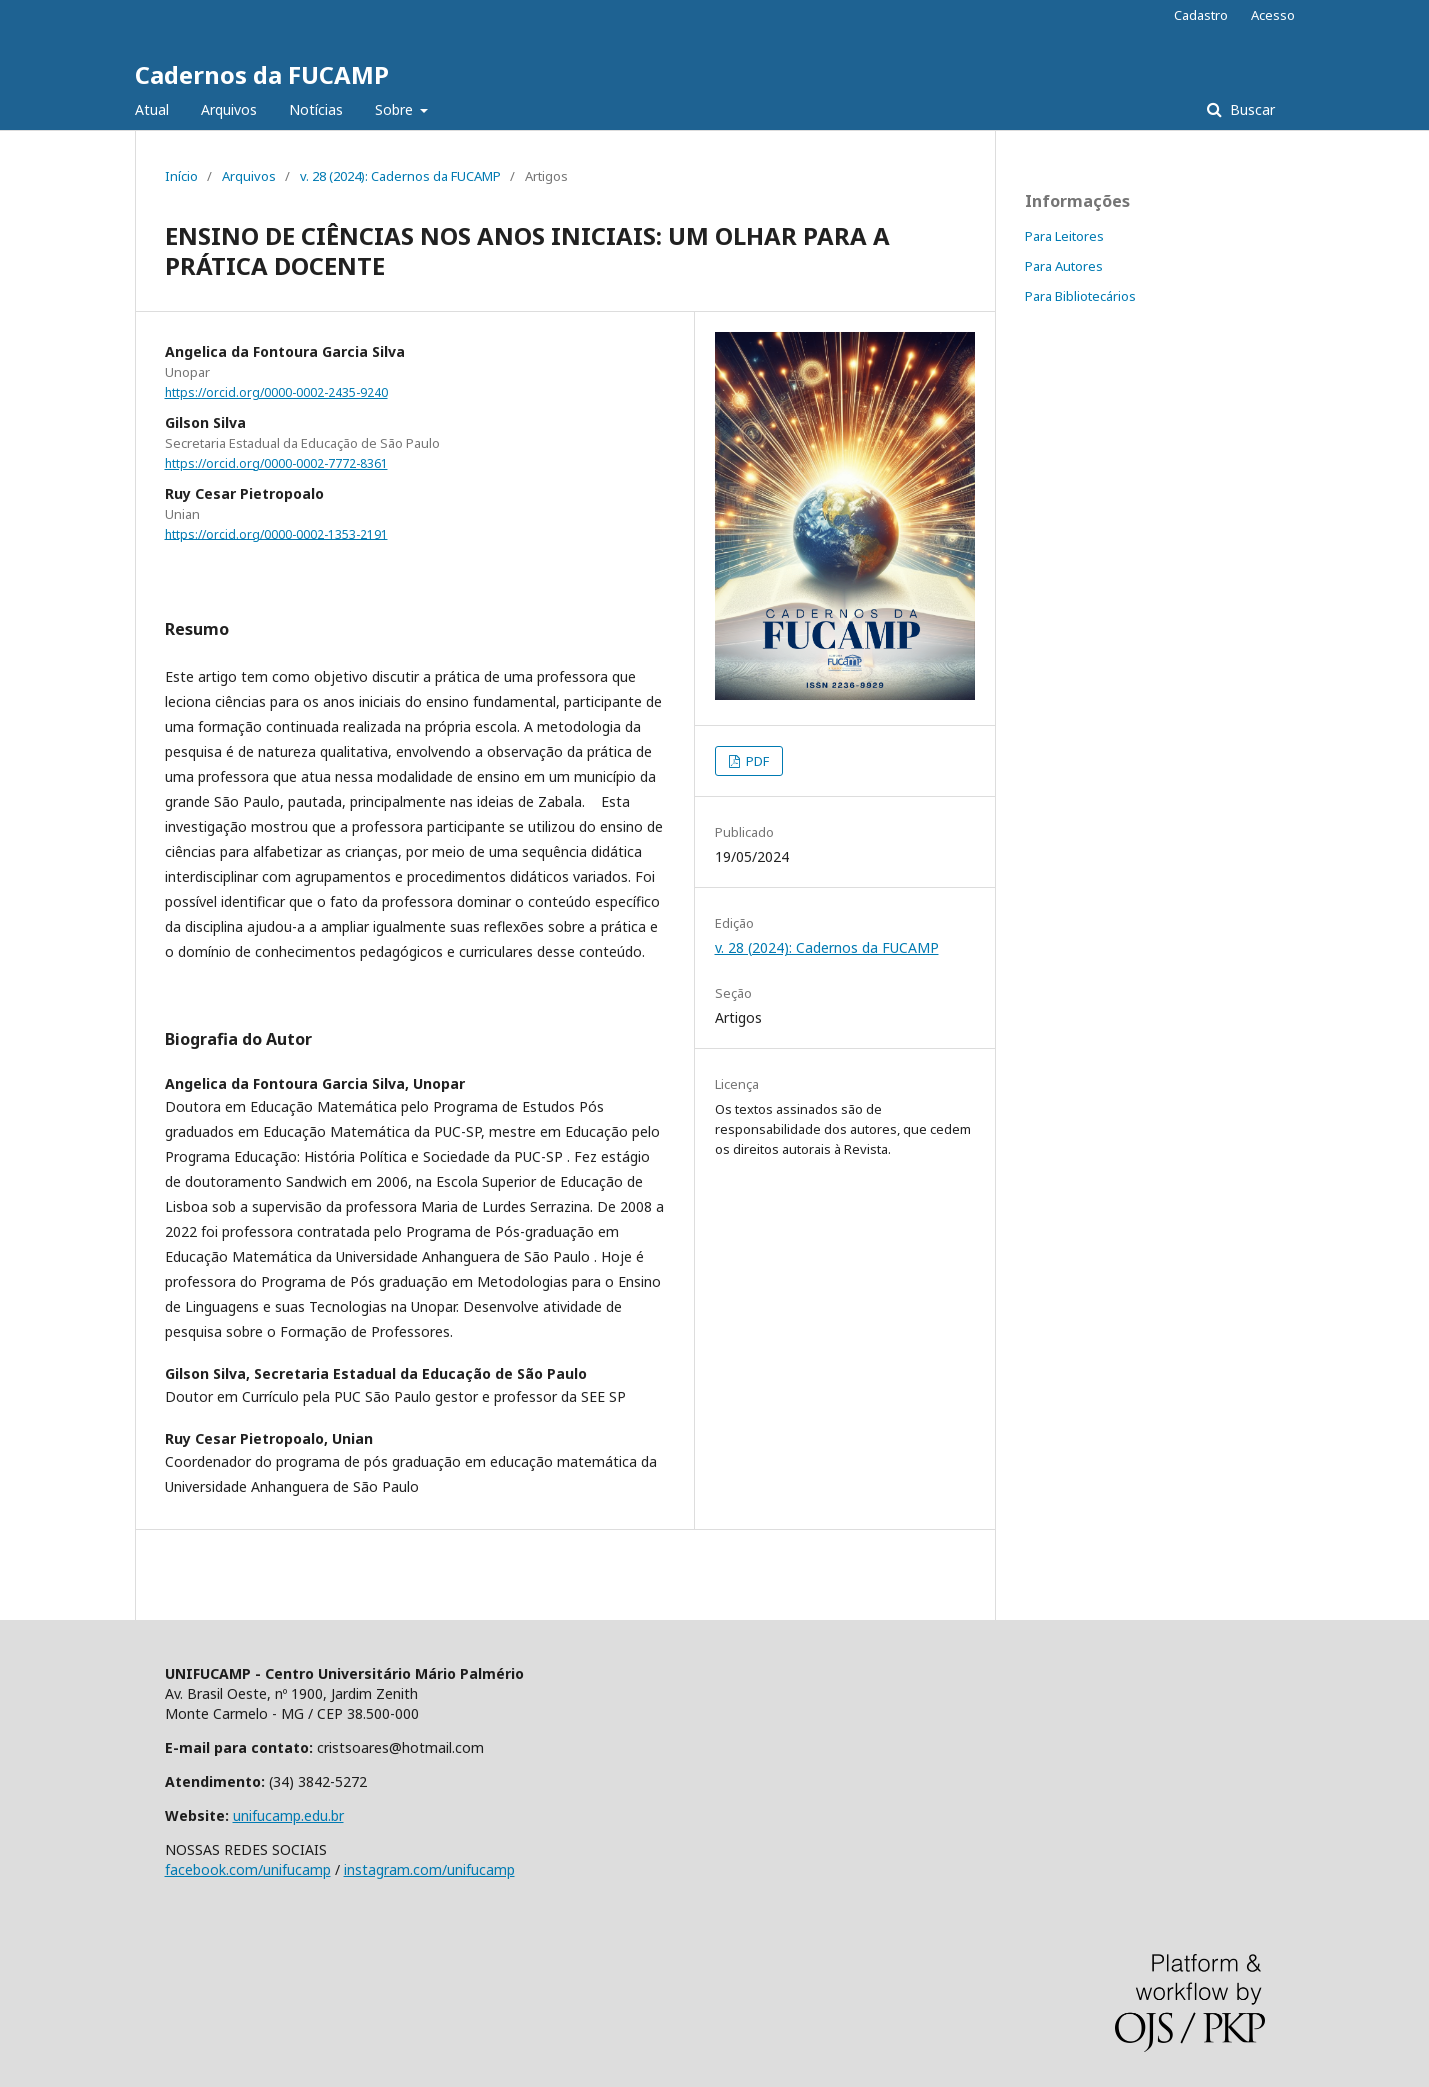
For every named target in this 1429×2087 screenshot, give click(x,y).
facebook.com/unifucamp (248, 1869)
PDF (756, 761)
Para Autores (1064, 266)
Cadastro (1201, 15)
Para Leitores (1064, 236)
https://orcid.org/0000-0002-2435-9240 (276, 392)
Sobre (396, 109)
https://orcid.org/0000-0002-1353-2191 (276, 533)
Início (181, 176)
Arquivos (229, 109)
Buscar (1250, 109)
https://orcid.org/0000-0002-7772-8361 (276, 463)
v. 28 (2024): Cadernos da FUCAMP (400, 176)
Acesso (1273, 15)
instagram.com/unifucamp (429, 1869)
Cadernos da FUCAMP (262, 74)
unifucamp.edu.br (288, 1815)
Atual (152, 109)
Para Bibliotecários (1080, 296)
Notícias (316, 109)
